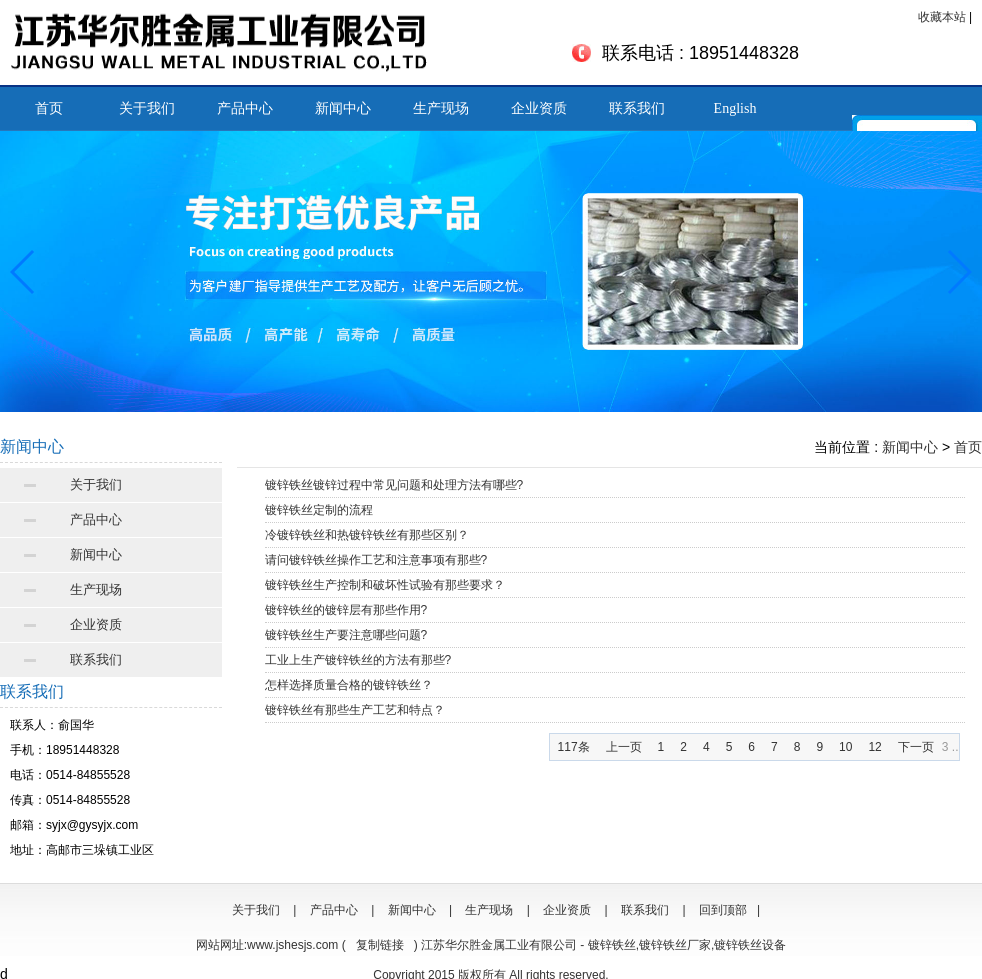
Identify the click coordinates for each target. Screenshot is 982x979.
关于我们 (147, 108)
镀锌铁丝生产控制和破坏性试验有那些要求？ (385, 585)
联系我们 (637, 108)
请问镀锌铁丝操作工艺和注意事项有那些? (376, 560)
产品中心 (245, 108)
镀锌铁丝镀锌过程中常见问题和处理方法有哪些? (394, 485)
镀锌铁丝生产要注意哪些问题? (346, 635)
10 (845, 747)
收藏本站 (942, 17)
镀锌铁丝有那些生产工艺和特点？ (355, 710)
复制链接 (380, 945)
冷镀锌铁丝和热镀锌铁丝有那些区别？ (367, 535)
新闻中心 (343, 108)
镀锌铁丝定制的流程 (319, 510)
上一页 (624, 747)
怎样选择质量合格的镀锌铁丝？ (349, 685)
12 (874, 747)
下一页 (916, 747)
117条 (574, 747)
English (735, 108)
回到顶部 (723, 910)
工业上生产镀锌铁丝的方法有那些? (358, 660)
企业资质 (539, 108)
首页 (49, 108)
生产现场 (441, 108)
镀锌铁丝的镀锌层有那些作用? (346, 610)
